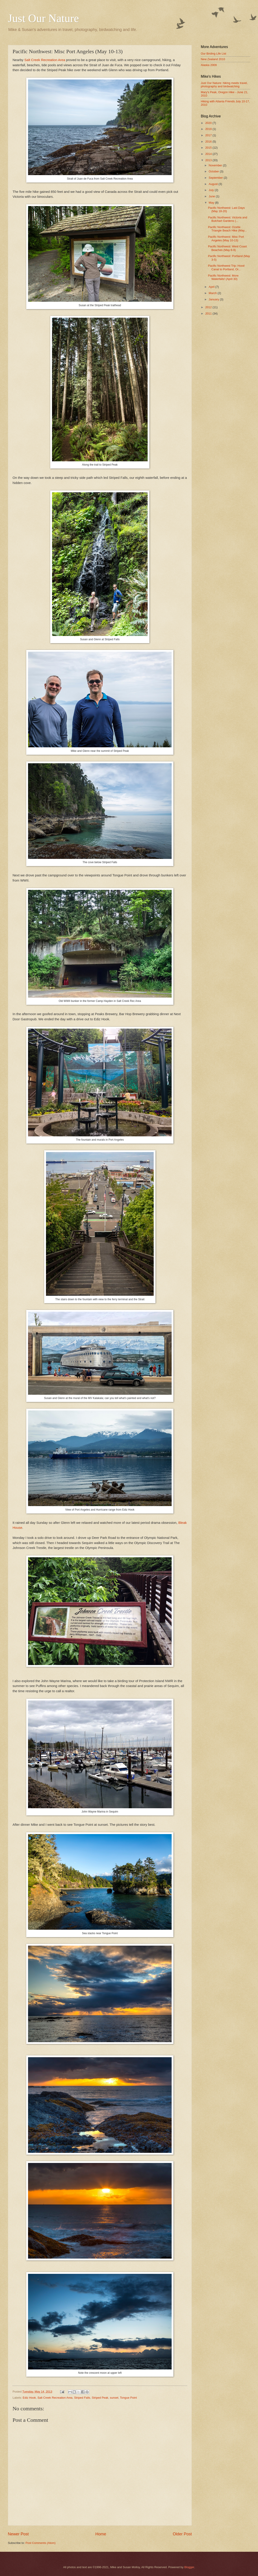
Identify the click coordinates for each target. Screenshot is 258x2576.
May (212, 202)
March (213, 293)
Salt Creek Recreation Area (44, 60)
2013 (208, 160)
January (214, 299)
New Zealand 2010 (213, 59)
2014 (208, 154)
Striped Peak (100, 2397)
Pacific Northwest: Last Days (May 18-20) (226, 209)
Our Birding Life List (213, 53)
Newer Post (18, 2534)
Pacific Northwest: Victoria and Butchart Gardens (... (227, 219)
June (212, 196)
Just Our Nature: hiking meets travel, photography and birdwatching (224, 84)
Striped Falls (82, 2397)
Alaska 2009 (209, 65)
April (212, 286)
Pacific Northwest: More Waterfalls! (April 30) (223, 277)
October (214, 171)
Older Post (182, 2534)
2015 (208, 147)
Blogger (189, 2567)
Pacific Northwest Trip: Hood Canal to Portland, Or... (226, 267)
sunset (114, 2397)
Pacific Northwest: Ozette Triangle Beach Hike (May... (227, 228)
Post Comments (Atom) (41, 2543)
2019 (208, 129)
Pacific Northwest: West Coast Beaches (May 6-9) (227, 248)
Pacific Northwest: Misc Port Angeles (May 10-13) (226, 238)
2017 (208, 135)
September (216, 177)
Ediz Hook (29, 2397)
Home (100, 2534)
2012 (208, 307)
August (214, 184)
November (216, 165)
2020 (208, 123)
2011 (208, 313)
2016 (208, 141)
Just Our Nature (43, 18)
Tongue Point (128, 2397)
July (211, 190)
